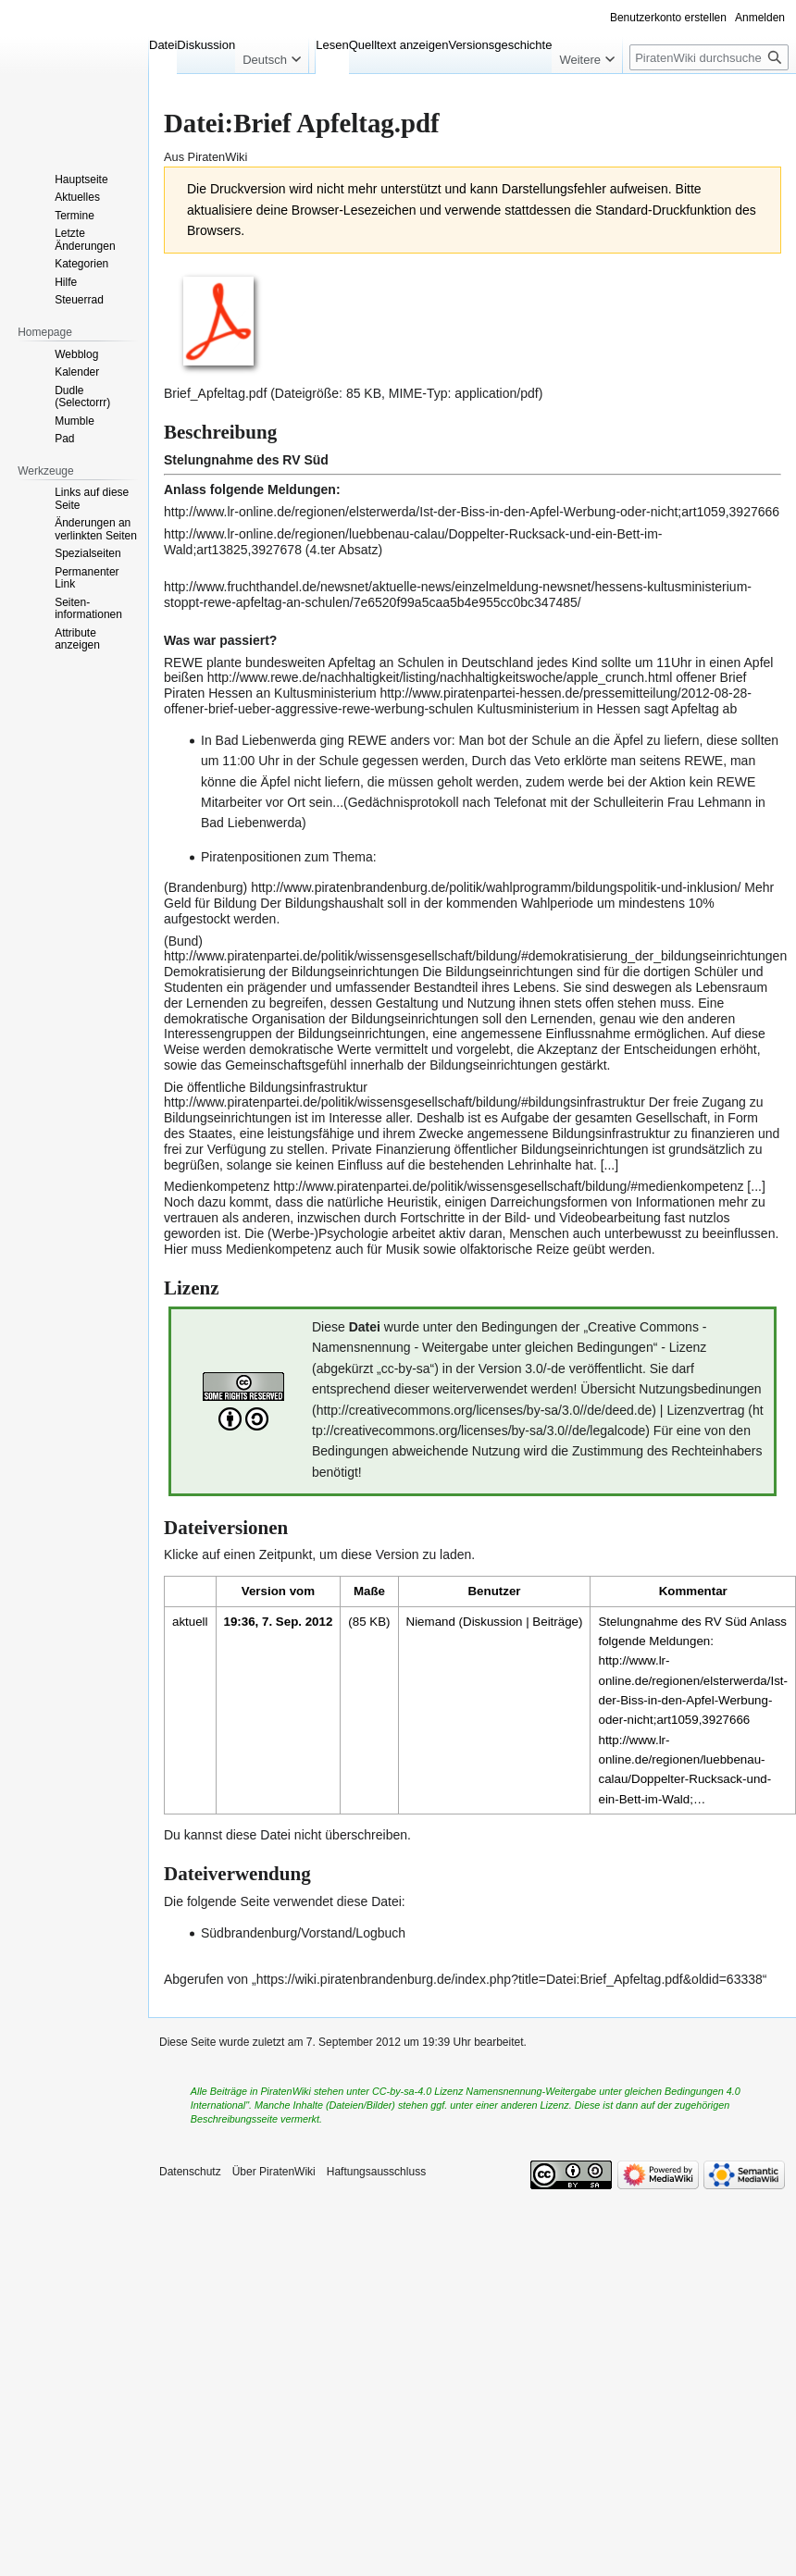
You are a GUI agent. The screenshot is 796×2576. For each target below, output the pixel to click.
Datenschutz (190, 2171)
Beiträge (555, 1622)
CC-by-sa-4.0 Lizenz (417, 2091)
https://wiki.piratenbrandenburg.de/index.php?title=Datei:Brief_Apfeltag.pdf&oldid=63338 (509, 1979)
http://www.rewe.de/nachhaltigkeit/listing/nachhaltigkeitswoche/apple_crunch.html (440, 677)
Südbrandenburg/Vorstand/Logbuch (303, 1933)
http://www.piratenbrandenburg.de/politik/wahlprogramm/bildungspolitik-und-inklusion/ (495, 887)
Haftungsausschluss (376, 2171)
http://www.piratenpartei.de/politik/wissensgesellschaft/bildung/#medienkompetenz (508, 1186)
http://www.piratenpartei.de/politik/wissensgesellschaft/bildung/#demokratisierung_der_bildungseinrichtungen (475, 955)
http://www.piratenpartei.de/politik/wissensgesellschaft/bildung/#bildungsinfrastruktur (404, 1102)
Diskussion (492, 1622)
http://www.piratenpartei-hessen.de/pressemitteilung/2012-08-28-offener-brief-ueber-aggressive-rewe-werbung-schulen (458, 701)
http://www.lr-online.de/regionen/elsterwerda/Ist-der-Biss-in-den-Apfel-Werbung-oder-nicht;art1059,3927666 (471, 511)
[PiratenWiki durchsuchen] (709, 57)
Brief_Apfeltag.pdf (215, 393)
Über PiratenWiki (274, 2171)
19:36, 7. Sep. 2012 (278, 1622)
